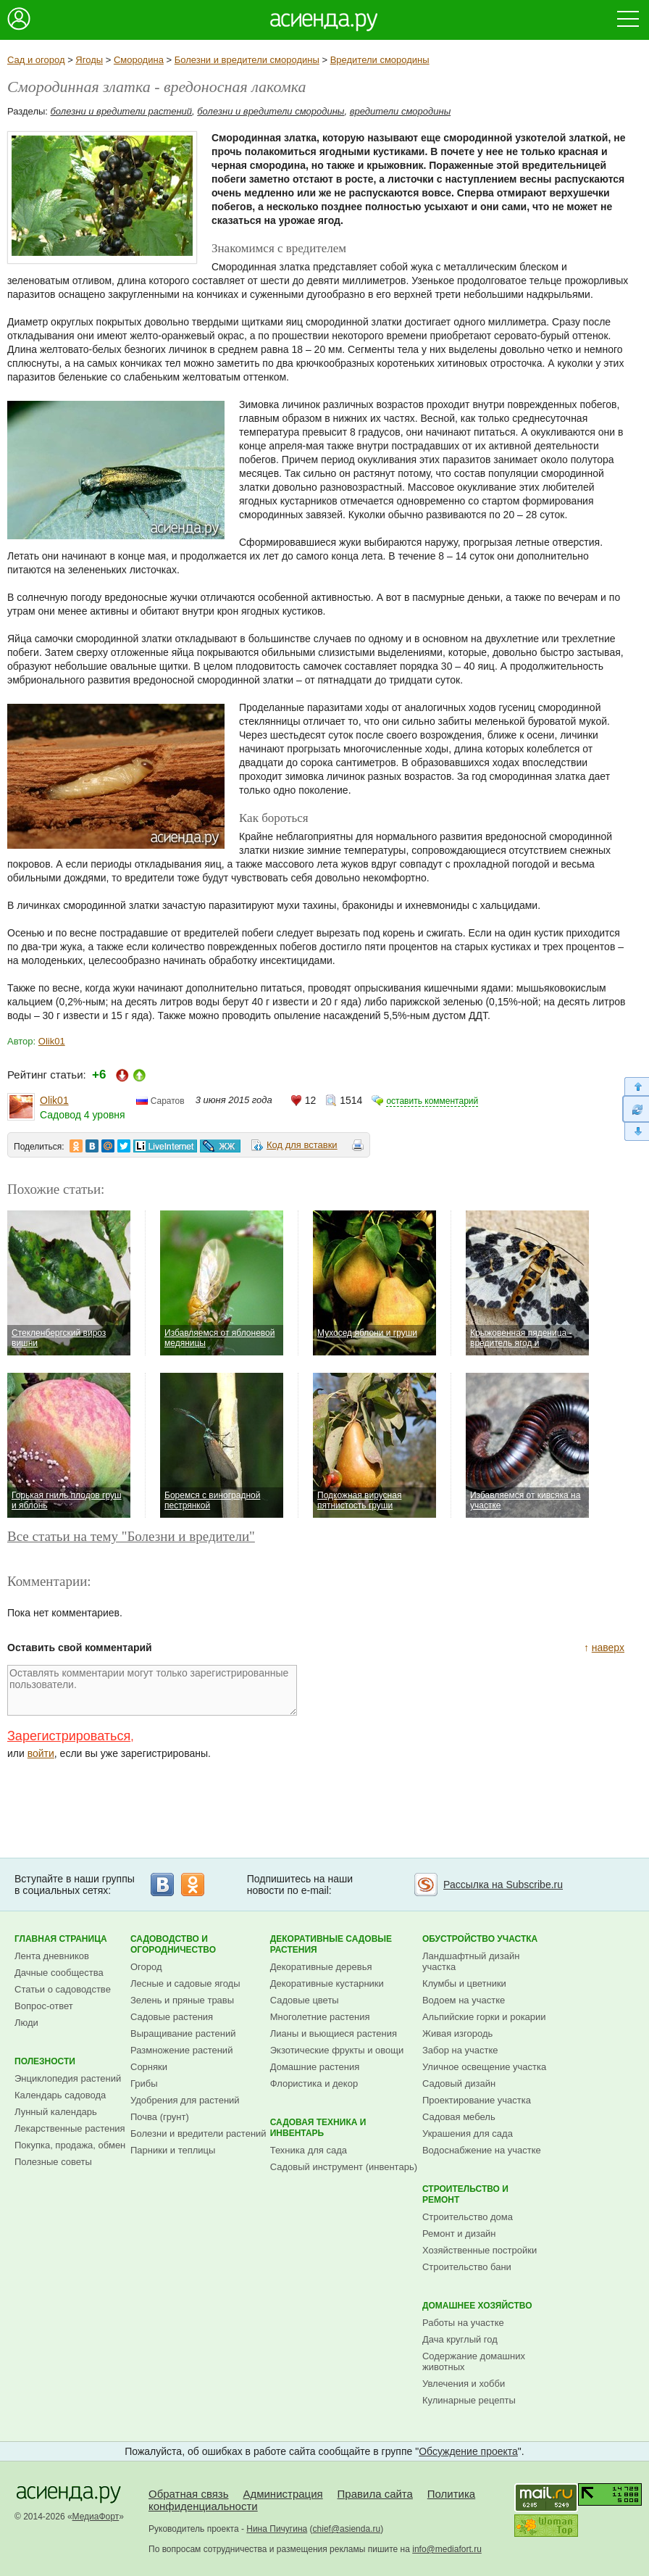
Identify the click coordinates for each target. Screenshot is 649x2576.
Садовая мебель (458, 2116)
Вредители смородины (380, 59)
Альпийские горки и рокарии (484, 2016)
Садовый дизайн (458, 2083)
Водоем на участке (463, 2000)
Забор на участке (460, 2050)
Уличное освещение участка (484, 2066)
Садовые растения (171, 2016)
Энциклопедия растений (67, 2078)
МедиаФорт (96, 2516)
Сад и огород (36, 59)
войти (41, 1753)
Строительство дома (467, 2216)
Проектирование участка (476, 2100)
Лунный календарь (55, 2111)
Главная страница (60, 1939)
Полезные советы (53, 2161)
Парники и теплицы (172, 2150)
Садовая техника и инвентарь (318, 2127)
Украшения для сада (467, 2133)
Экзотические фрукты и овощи (337, 2050)
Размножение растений (181, 2050)
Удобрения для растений (185, 2100)
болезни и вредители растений (122, 111)
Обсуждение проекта (468, 2451)
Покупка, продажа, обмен (69, 2145)
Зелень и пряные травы (182, 2000)
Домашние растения (315, 2066)
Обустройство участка (479, 1939)
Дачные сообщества (59, 1972)
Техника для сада (308, 2150)
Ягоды (89, 59)
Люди (26, 2022)
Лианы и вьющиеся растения (333, 2033)
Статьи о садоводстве (62, 1989)
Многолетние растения (320, 2016)
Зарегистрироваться (68, 1736)
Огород (146, 1966)
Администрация (282, 2494)
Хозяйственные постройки (479, 2250)
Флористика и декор (314, 2083)
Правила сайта (375, 2494)
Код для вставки (302, 1144)
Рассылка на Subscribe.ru (503, 1884)
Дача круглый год (460, 2339)
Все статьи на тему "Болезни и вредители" (131, 1536)
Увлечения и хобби (463, 2383)
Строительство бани (466, 2266)
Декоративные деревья (321, 1966)
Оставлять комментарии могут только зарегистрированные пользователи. (152, 1690)
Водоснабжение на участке (481, 2150)
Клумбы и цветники (464, 1983)
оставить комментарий (432, 1101)
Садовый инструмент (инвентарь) (343, 2166)
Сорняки (148, 2066)
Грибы (144, 2083)
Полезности (44, 2061)
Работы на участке (463, 2322)
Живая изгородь (457, 2033)
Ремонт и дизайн (459, 2233)
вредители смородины (400, 111)
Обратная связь (188, 2494)
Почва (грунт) (159, 2116)
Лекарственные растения (69, 2128)
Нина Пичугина (276, 2529)
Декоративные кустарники (327, 1983)
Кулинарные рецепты (469, 2400)
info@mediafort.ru (447, 2549)
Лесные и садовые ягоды (185, 1983)
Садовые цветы (304, 2000)
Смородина (139, 59)
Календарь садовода (60, 2095)
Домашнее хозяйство (477, 2306)
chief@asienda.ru (347, 2529)
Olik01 (51, 1041)
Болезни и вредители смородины (247, 59)
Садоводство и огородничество (173, 1944)
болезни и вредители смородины (270, 111)
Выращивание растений (182, 2033)
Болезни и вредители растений (198, 2133)
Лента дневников (51, 1955)
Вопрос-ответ (43, 2005)
